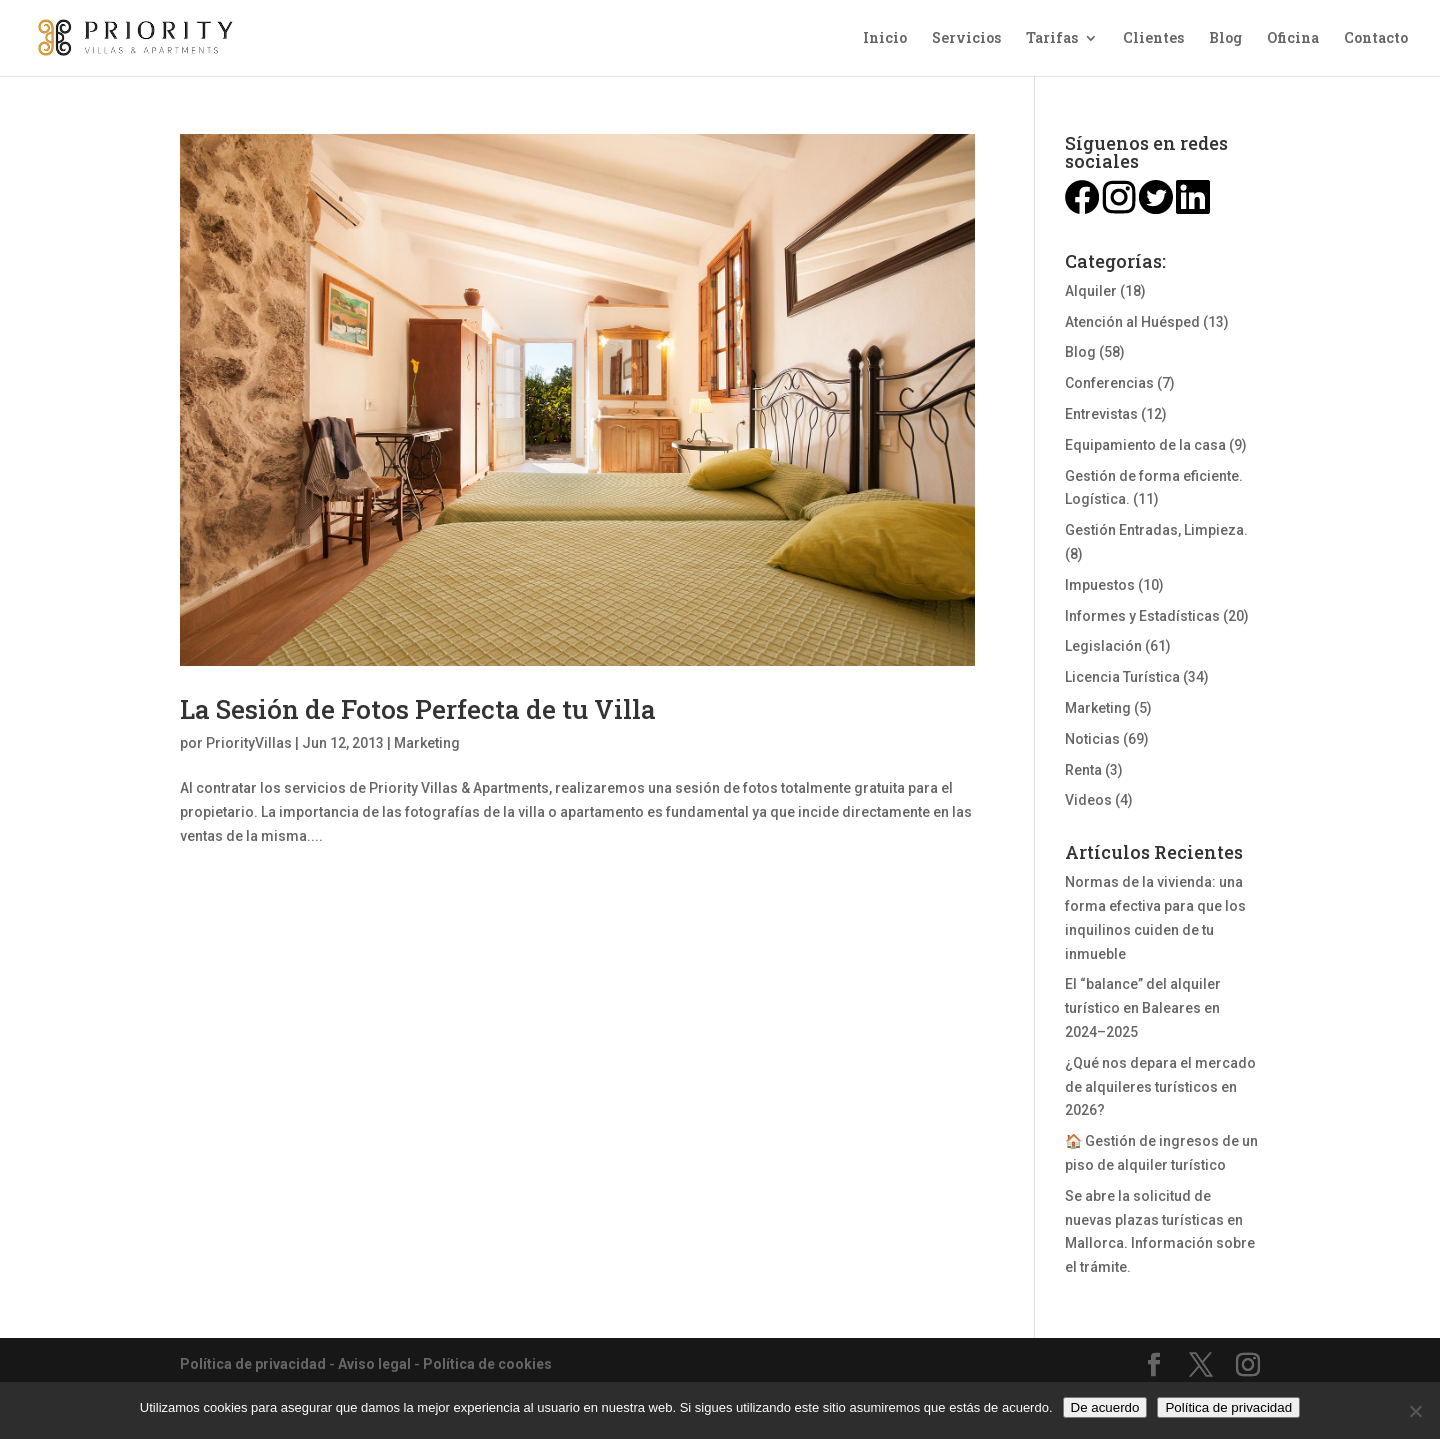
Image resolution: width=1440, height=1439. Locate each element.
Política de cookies (487, 1364)
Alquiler (1091, 291)
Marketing (427, 743)
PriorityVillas (249, 743)
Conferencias (1109, 383)
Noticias (1092, 739)
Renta (1083, 770)
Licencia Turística (1122, 677)
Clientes (1153, 39)
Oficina (1293, 39)
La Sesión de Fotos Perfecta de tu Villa (418, 709)
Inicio (885, 39)
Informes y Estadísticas (1142, 616)
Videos (1088, 800)
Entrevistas (1101, 414)
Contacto (1376, 39)
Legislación (1103, 646)
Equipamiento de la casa (1145, 445)
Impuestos (1100, 585)
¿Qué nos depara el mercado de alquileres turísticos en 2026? (1160, 1087)
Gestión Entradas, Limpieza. (1156, 530)
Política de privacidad (253, 1364)
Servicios (966, 39)
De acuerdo (1105, 1407)
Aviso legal (374, 1364)
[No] (1415, 1411)
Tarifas (1052, 39)
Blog (1225, 39)
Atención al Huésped (1132, 322)
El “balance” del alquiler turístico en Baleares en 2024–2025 (1143, 1008)
